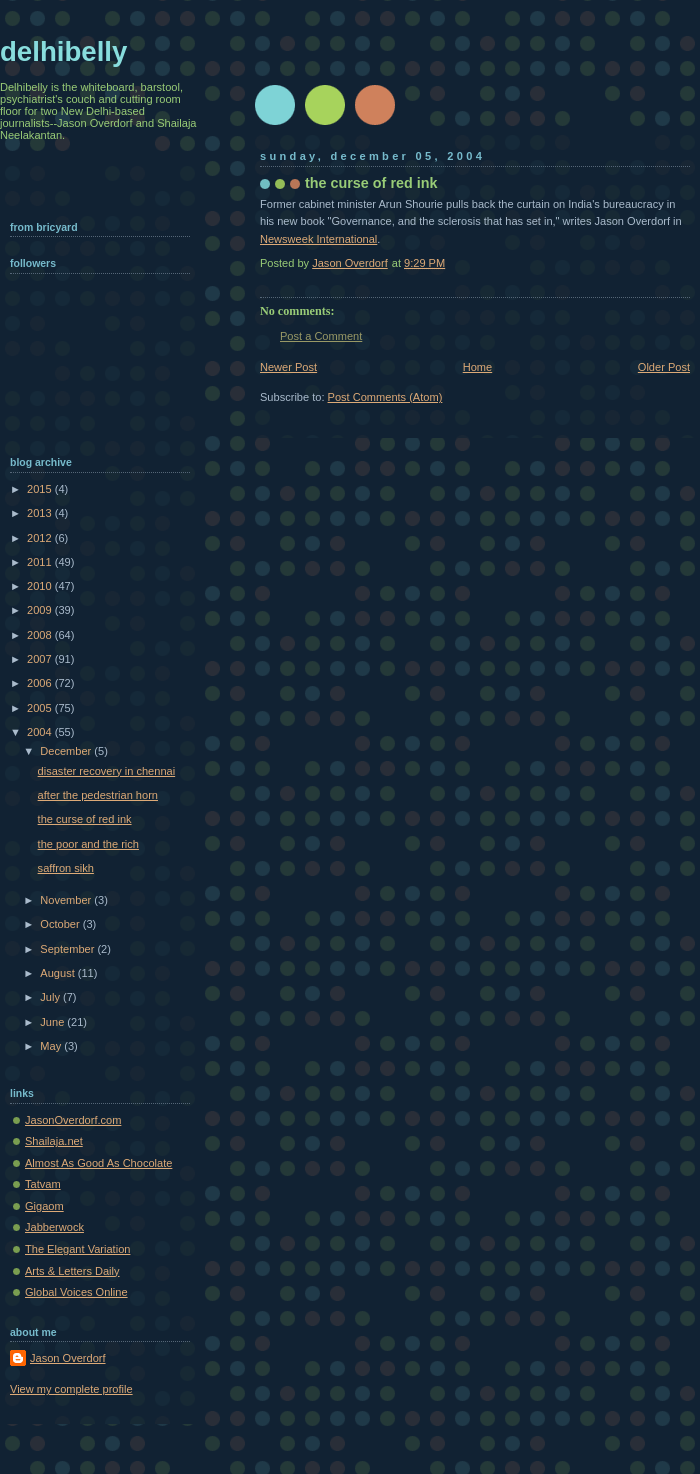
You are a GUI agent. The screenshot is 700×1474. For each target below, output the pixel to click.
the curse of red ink (85, 819)
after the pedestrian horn (98, 795)
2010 (41, 586)
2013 (41, 513)
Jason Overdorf (68, 1358)
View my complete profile (71, 1389)
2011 (41, 562)
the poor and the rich (88, 844)
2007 (41, 659)
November (67, 900)
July (51, 997)
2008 (41, 635)
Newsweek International (318, 239)
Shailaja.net (54, 1141)
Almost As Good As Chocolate (98, 1163)
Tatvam (43, 1184)
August (58, 973)
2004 (41, 732)
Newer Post (288, 367)
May (52, 1046)
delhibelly (63, 51)
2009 (41, 610)
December (67, 751)
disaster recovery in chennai (107, 771)
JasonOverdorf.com (73, 1120)
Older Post (664, 367)
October (61, 924)
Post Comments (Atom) (385, 397)
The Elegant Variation (77, 1249)
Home (477, 367)
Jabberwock (54, 1227)
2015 (41, 489)
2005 (41, 708)
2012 (41, 538)
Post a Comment (321, 336)
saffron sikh (66, 868)
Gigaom (44, 1206)
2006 (41, 683)
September (68, 949)
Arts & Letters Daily (72, 1271)
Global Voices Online (76, 1292)
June (53, 1022)
